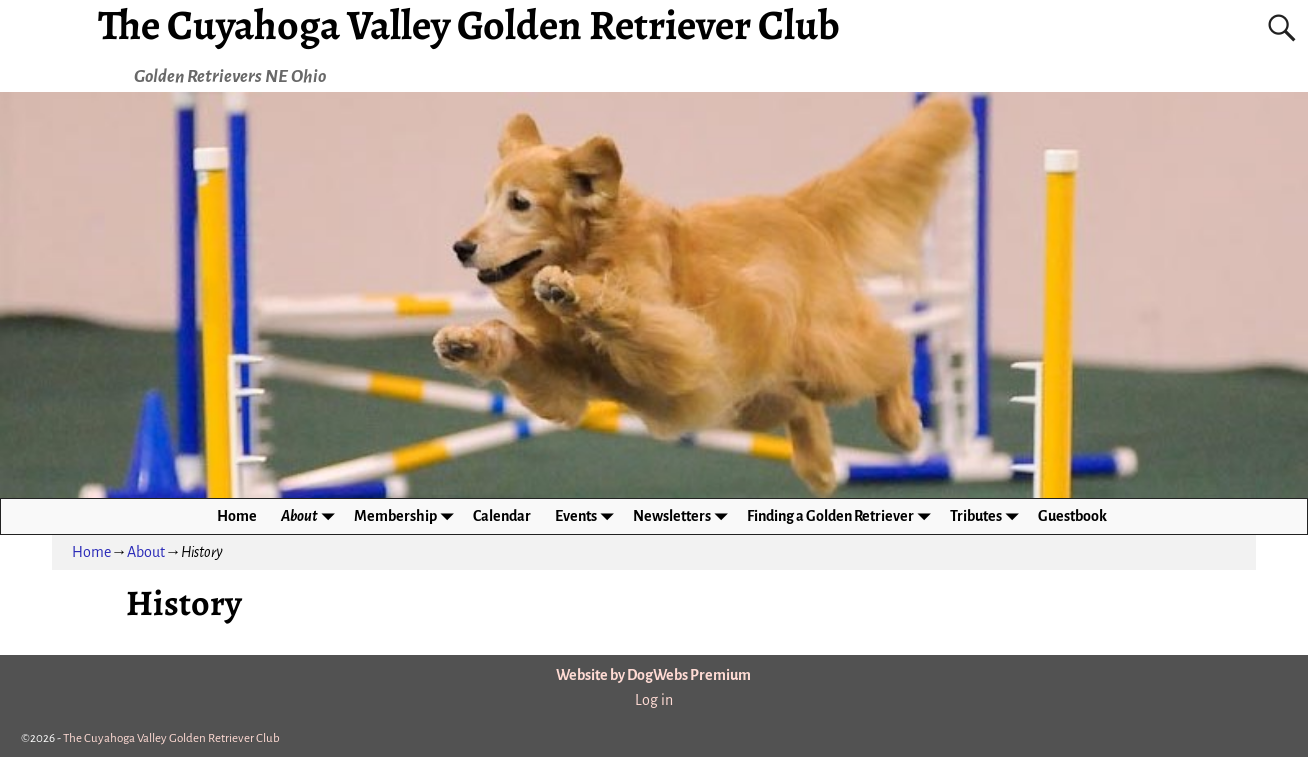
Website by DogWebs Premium (653, 675)
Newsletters (684, 516)
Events (588, 516)
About (311, 516)
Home (237, 516)
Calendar (502, 516)
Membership (407, 516)
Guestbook (1072, 516)
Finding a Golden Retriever (842, 516)
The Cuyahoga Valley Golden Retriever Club (171, 738)
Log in (654, 700)
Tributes (988, 516)
